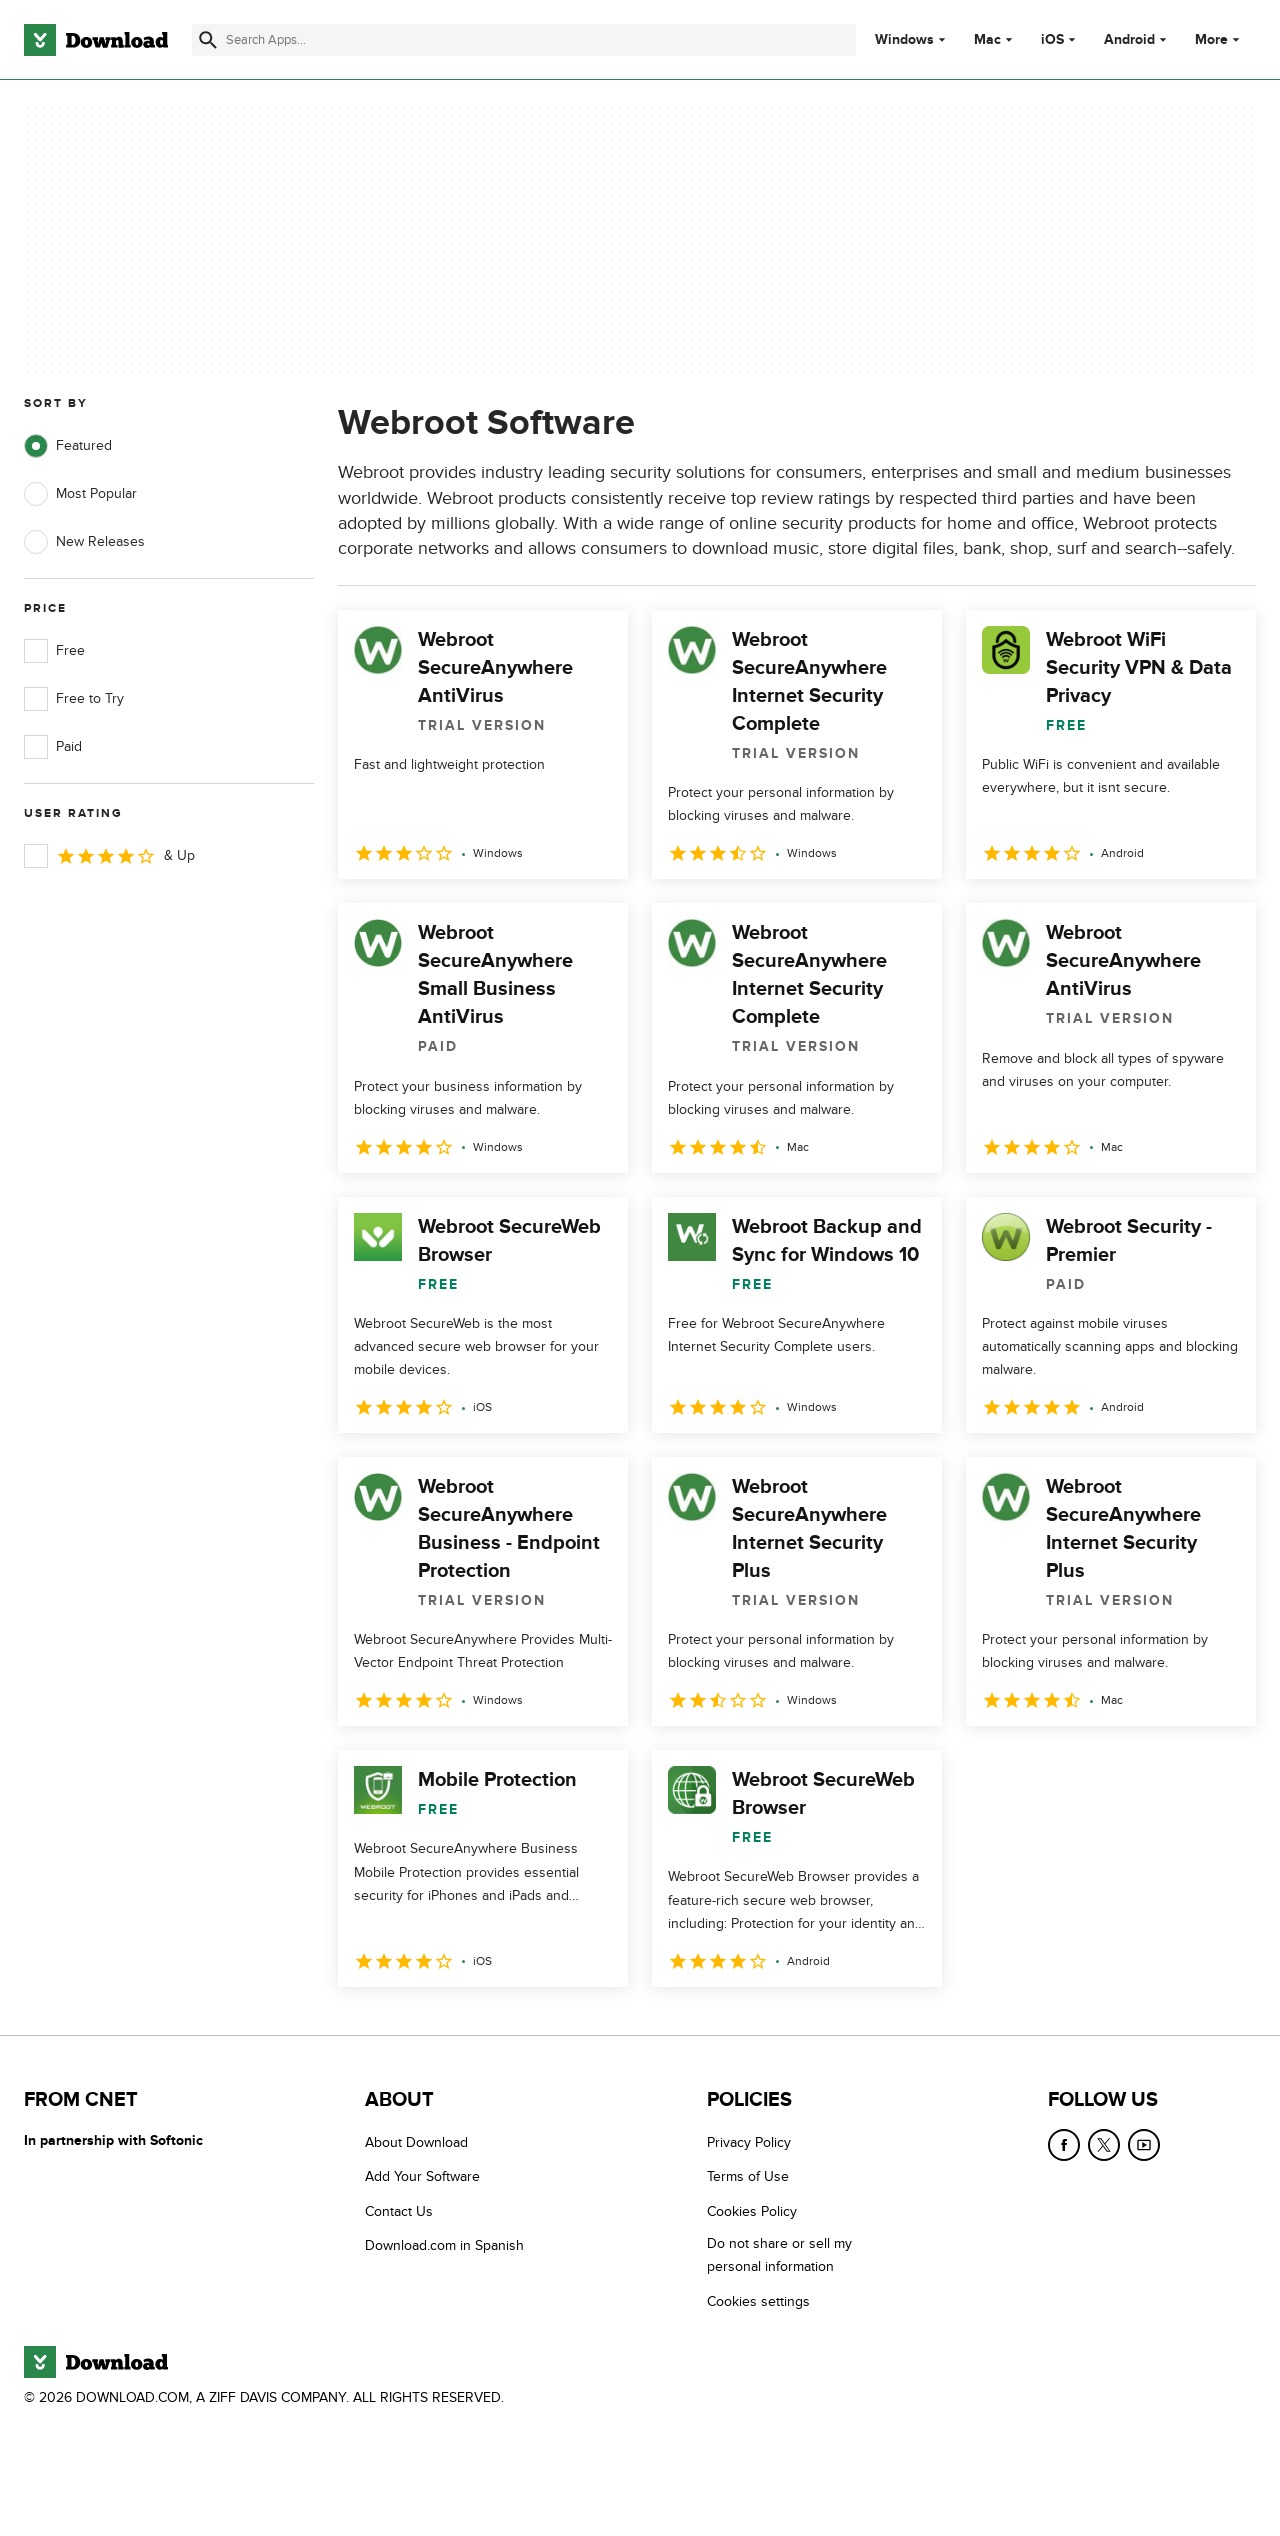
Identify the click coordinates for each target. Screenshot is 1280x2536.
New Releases (84, 542)
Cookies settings (758, 2300)
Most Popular (80, 494)
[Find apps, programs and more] (524, 40)
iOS (1052, 40)
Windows (904, 40)
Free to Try (74, 699)
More (1219, 39)
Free (54, 651)
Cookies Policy (752, 2211)
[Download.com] (96, 40)
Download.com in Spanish (444, 2245)
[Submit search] (208, 40)
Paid (53, 747)
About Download (416, 2142)
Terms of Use (748, 2176)
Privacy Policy (749, 2142)
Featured (68, 446)
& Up (109, 856)
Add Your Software (422, 2176)
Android (1129, 40)
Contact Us (399, 2211)
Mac (987, 40)
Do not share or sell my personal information (779, 2255)
